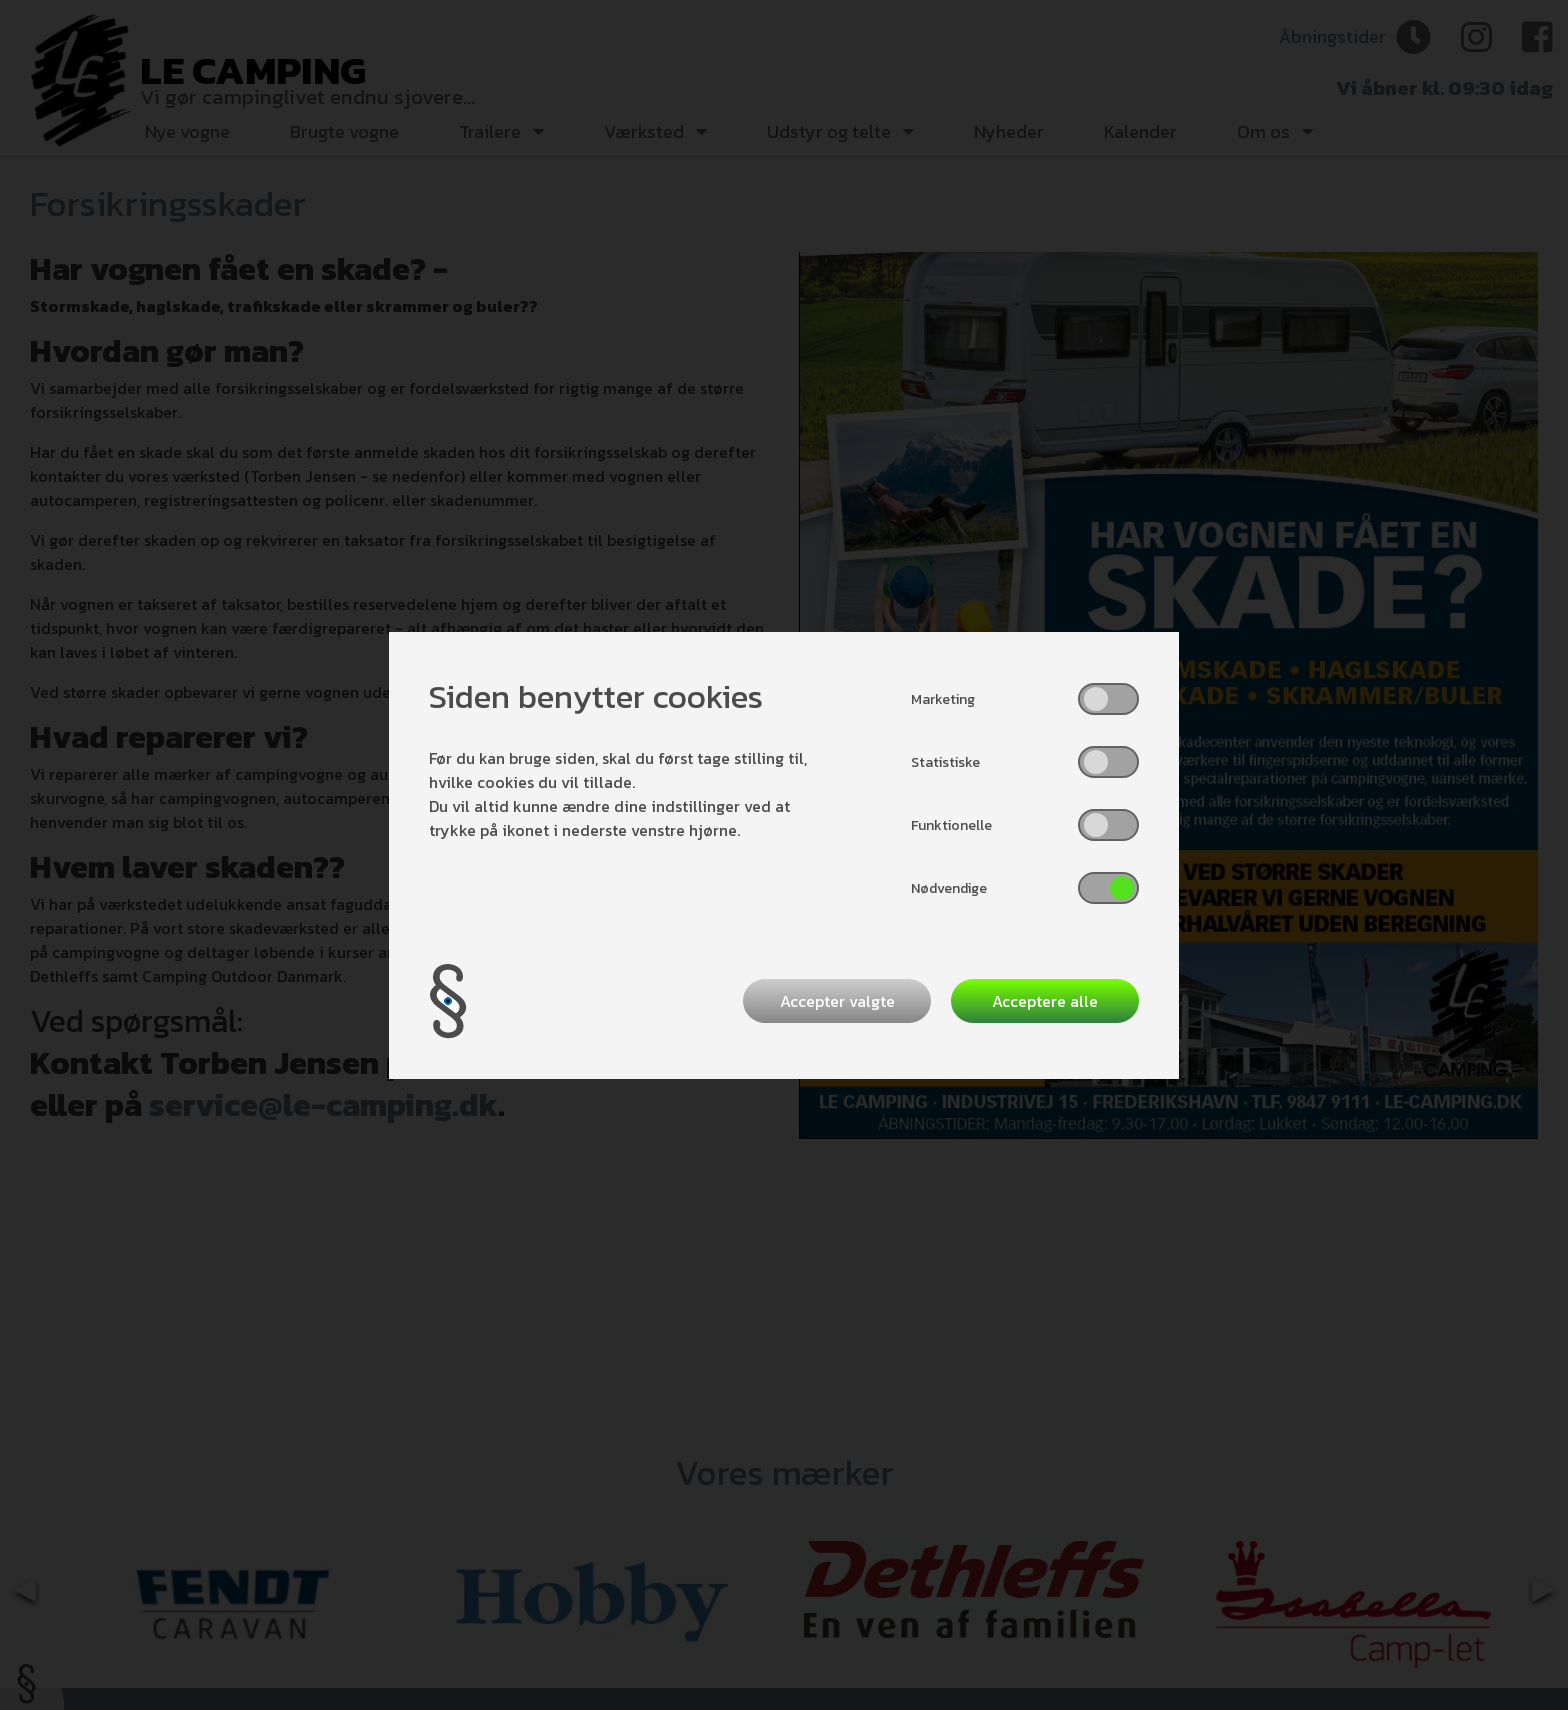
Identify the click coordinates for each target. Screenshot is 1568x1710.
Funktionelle (951, 825)
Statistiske (945, 762)
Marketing (943, 699)
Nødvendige (949, 888)
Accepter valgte (837, 1001)
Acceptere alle (1045, 1001)
